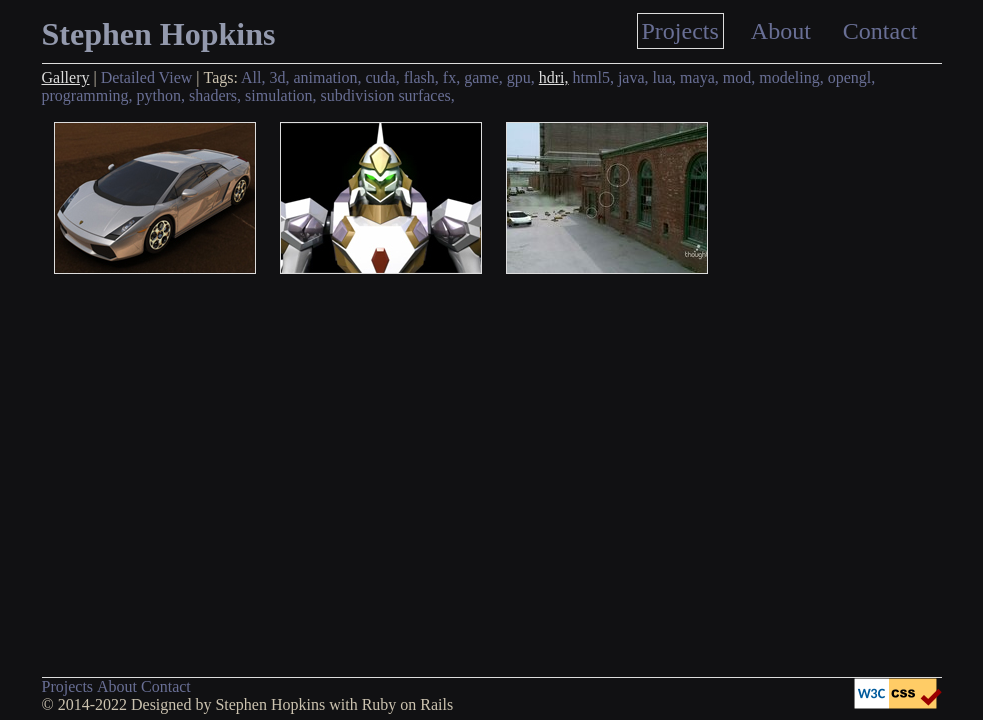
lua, (665, 77)
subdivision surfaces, (388, 95)
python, (161, 95)
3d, (280, 77)
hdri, (554, 77)
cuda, (382, 77)
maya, (699, 77)
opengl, (852, 77)
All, (253, 77)
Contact (880, 31)
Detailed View (147, 77)
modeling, (791, 77)
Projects (680, 31)
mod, (739, 77)
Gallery (66, 77)
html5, (593, 77)
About (781, 31)
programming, (87, 95)
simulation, (281, 95)
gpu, (521, 77)
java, (633, 77)
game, (483, 77)
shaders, (215, 95)
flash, (421, 77)
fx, (451, 77)
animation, (328, 77)
